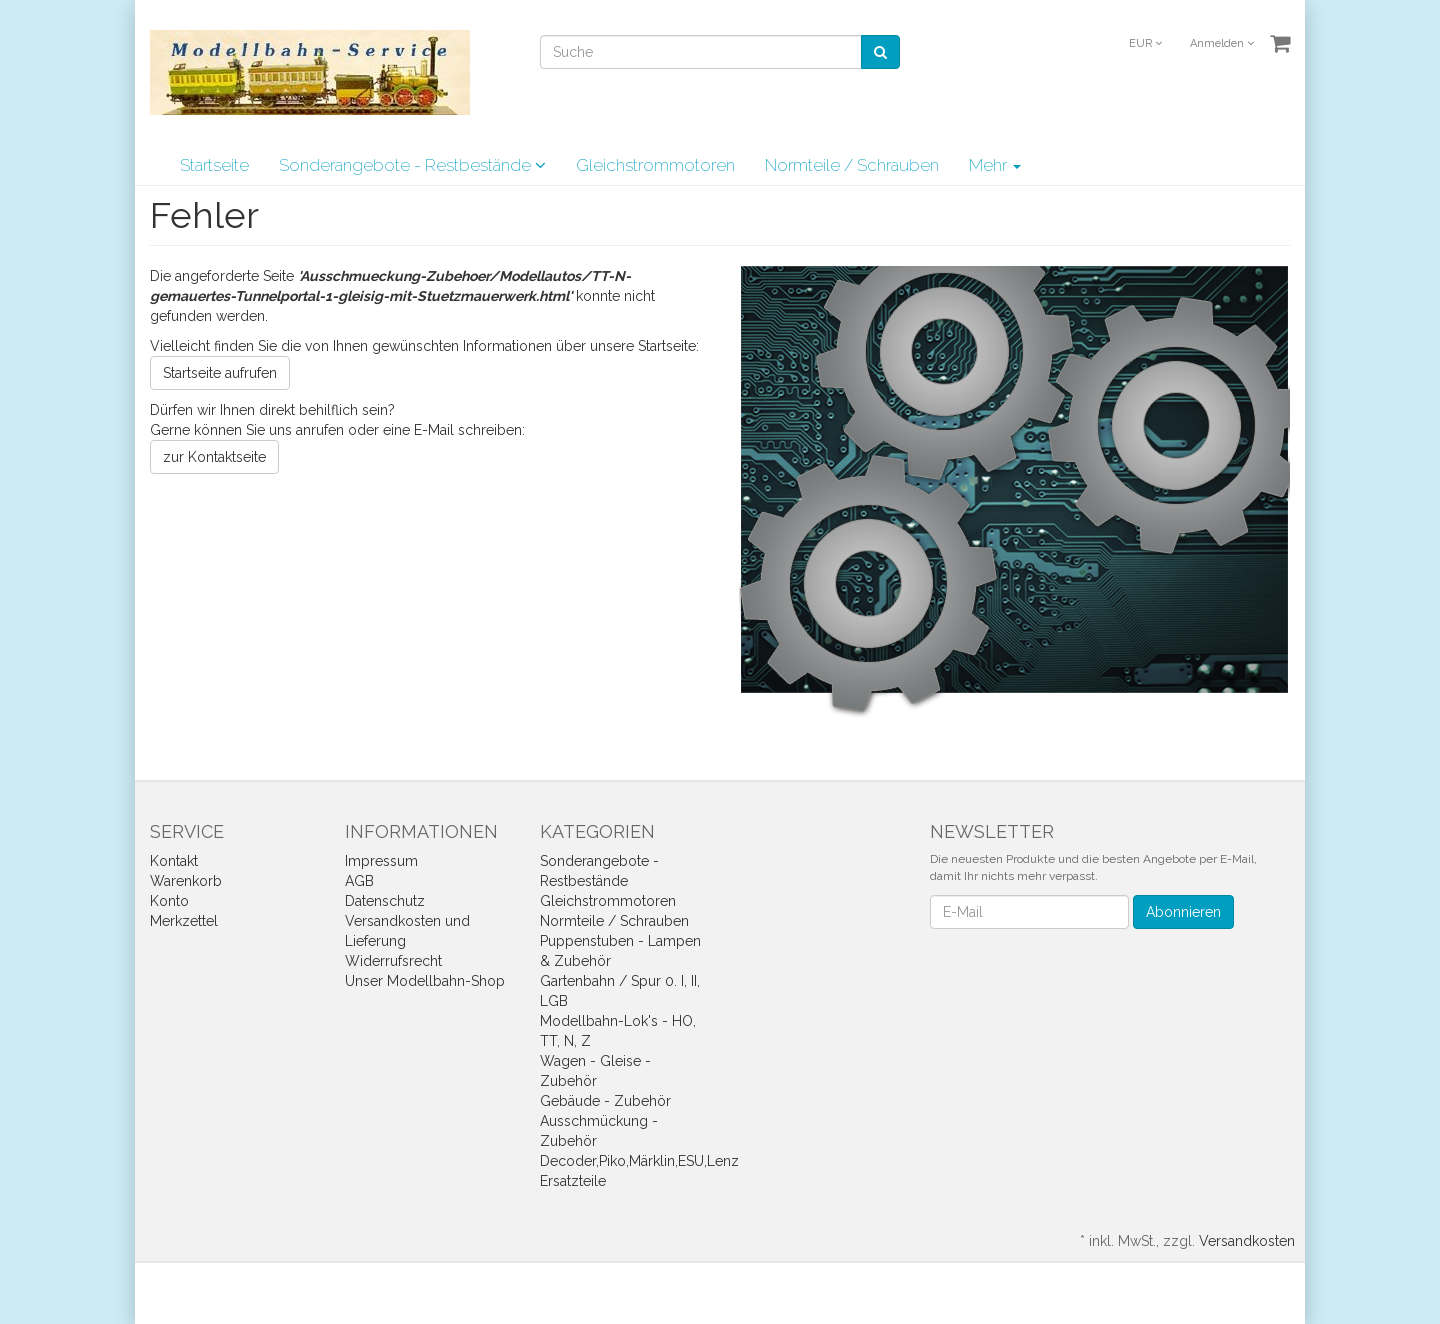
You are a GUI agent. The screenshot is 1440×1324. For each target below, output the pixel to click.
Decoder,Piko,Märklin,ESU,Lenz (639, 1161)
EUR (1145, 43)
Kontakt (174, 861)
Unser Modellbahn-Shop (425, 981)
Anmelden (1222, 43)
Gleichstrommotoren (655, 165)
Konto (169, 901)
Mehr (995, 165)
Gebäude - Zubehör (605, 1101)
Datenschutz (385, 901)
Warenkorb (186, 881)
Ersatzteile (573, 1181)
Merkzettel (184, 921)
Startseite (214, 165)
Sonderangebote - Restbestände (412, 165)
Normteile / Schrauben (852, 165)
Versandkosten (1247, 1241)
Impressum (381, 861)
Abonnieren (1183, 912)
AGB (359, 881)
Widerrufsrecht (393, 961)
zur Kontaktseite (214, 457)
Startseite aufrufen (220, 373)
